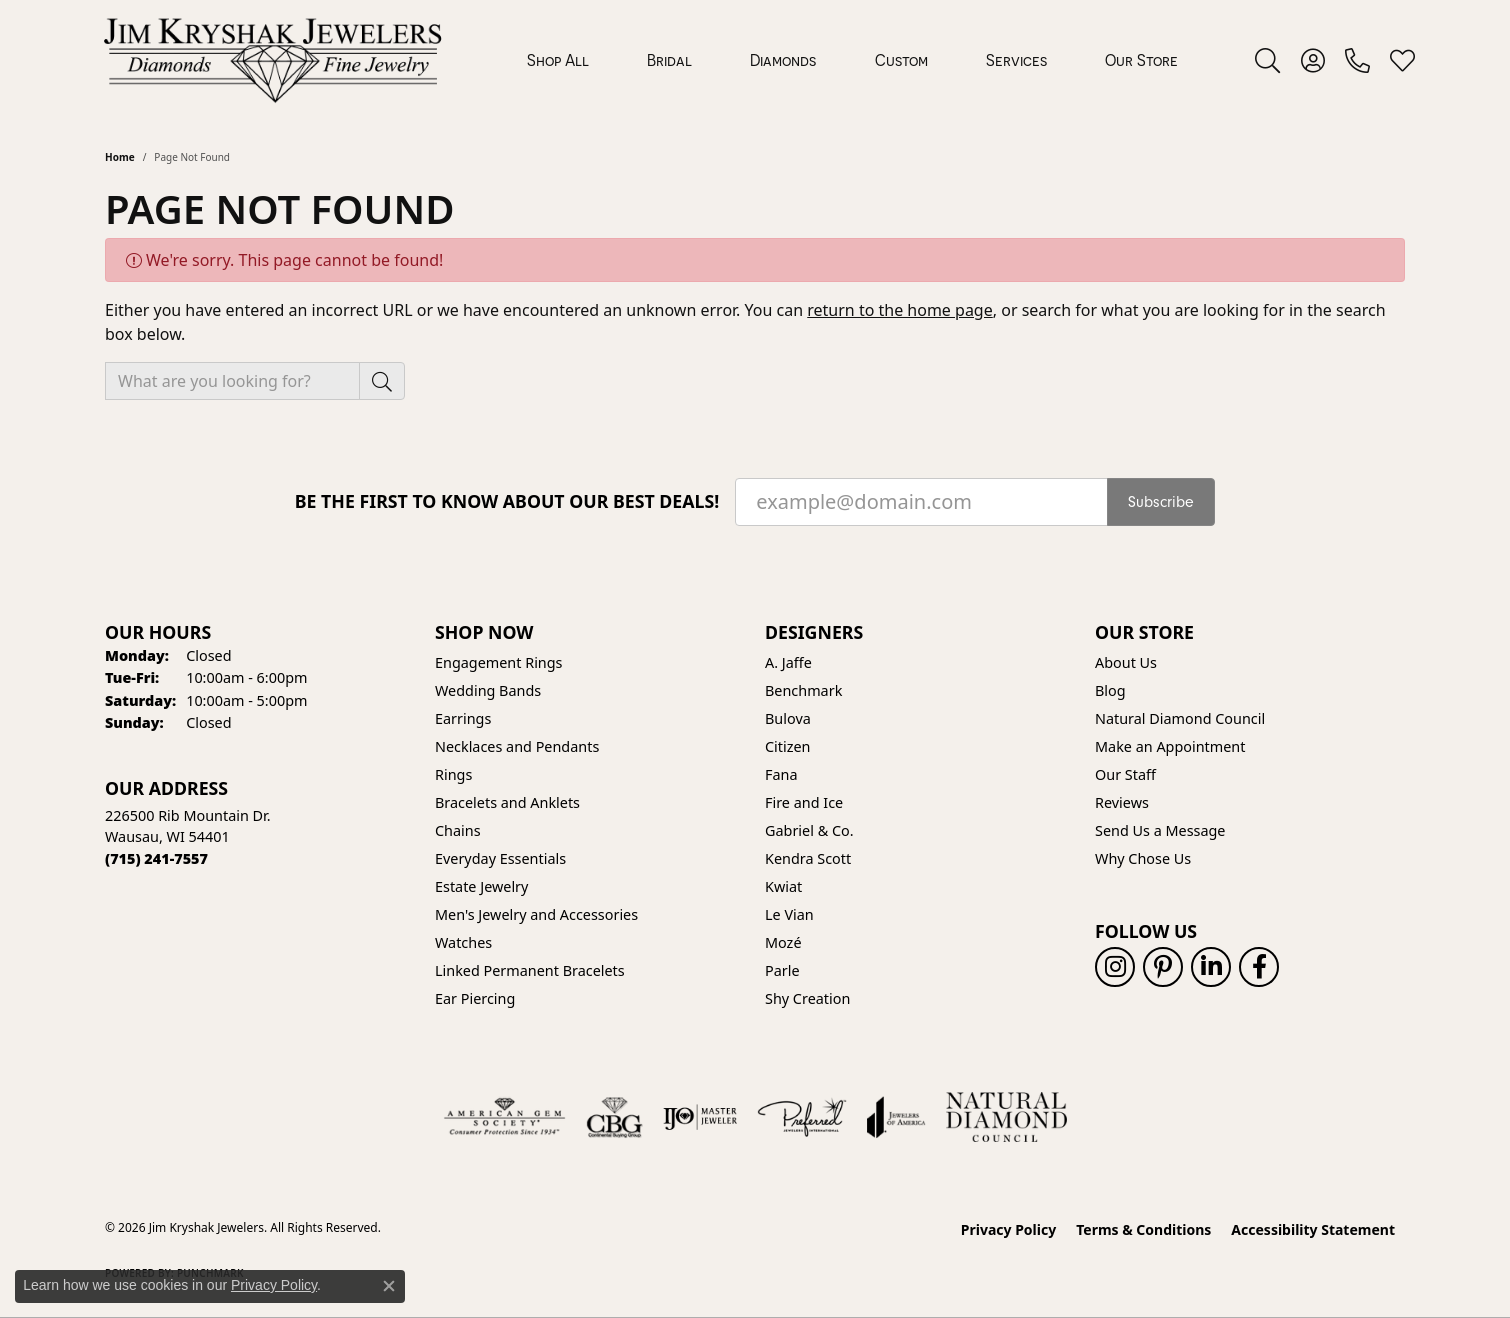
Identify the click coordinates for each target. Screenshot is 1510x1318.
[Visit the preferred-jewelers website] (802, 1117)
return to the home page (900, 310)
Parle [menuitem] (782, 970)
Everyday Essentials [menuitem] (500, 858)
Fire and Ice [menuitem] (804, 802)
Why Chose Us (1143, 858)
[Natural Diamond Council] (1006, 1117)
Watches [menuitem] (463, 942)
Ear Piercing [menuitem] (475, 998)
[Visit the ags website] (504, 1117)
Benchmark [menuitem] (803, 690)
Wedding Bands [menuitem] (488, 690)
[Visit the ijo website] (700, 1117)
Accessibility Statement (1313, 1229)
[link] (1357, 60)
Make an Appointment (1170, 746)
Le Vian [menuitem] (789, 914)
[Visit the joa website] (896, 1117)
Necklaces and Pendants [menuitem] (517, 746)
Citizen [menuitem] (788, 746)
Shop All (558, 60)
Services (1016, 60)
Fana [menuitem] (781, 774)
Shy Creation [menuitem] (807, 998)
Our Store (1141, 60)
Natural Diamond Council (1180, 718)
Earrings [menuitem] (463, 718)
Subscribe (1161, 502)
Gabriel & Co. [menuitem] (809, 830)
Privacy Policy (1008, 1229)
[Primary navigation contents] (852, 60)
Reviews (1122, 802)
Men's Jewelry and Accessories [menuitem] (536, 914)
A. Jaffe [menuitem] (788, 662)
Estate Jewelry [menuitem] (481, 886)
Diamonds (783, 60)
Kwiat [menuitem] (783, 886)
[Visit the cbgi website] (614, 1117)
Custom (901, 60)
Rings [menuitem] (453, 774)
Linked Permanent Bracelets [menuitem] (530, 970)
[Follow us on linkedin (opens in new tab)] (1211, 967)
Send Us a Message (1160, 830)
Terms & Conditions (1143, 1229)
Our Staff (1125, 774)
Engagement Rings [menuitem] (499, 662)
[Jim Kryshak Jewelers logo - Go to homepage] (272, 60)
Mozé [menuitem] (783, 942)
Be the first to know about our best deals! (507, 501)
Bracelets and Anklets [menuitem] (507, 802)
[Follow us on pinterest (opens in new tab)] (1163, 967)
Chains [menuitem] (458, 830)
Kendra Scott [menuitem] (808, 858)
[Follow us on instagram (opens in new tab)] (1115, 967)
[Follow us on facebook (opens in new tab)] (1259, 967)
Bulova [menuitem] (788, 718)
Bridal (669, 60)
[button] (1267, 60)
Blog (1110, 690)
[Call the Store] (156, 858)
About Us (1126, 662)
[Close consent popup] (389, 1286)
